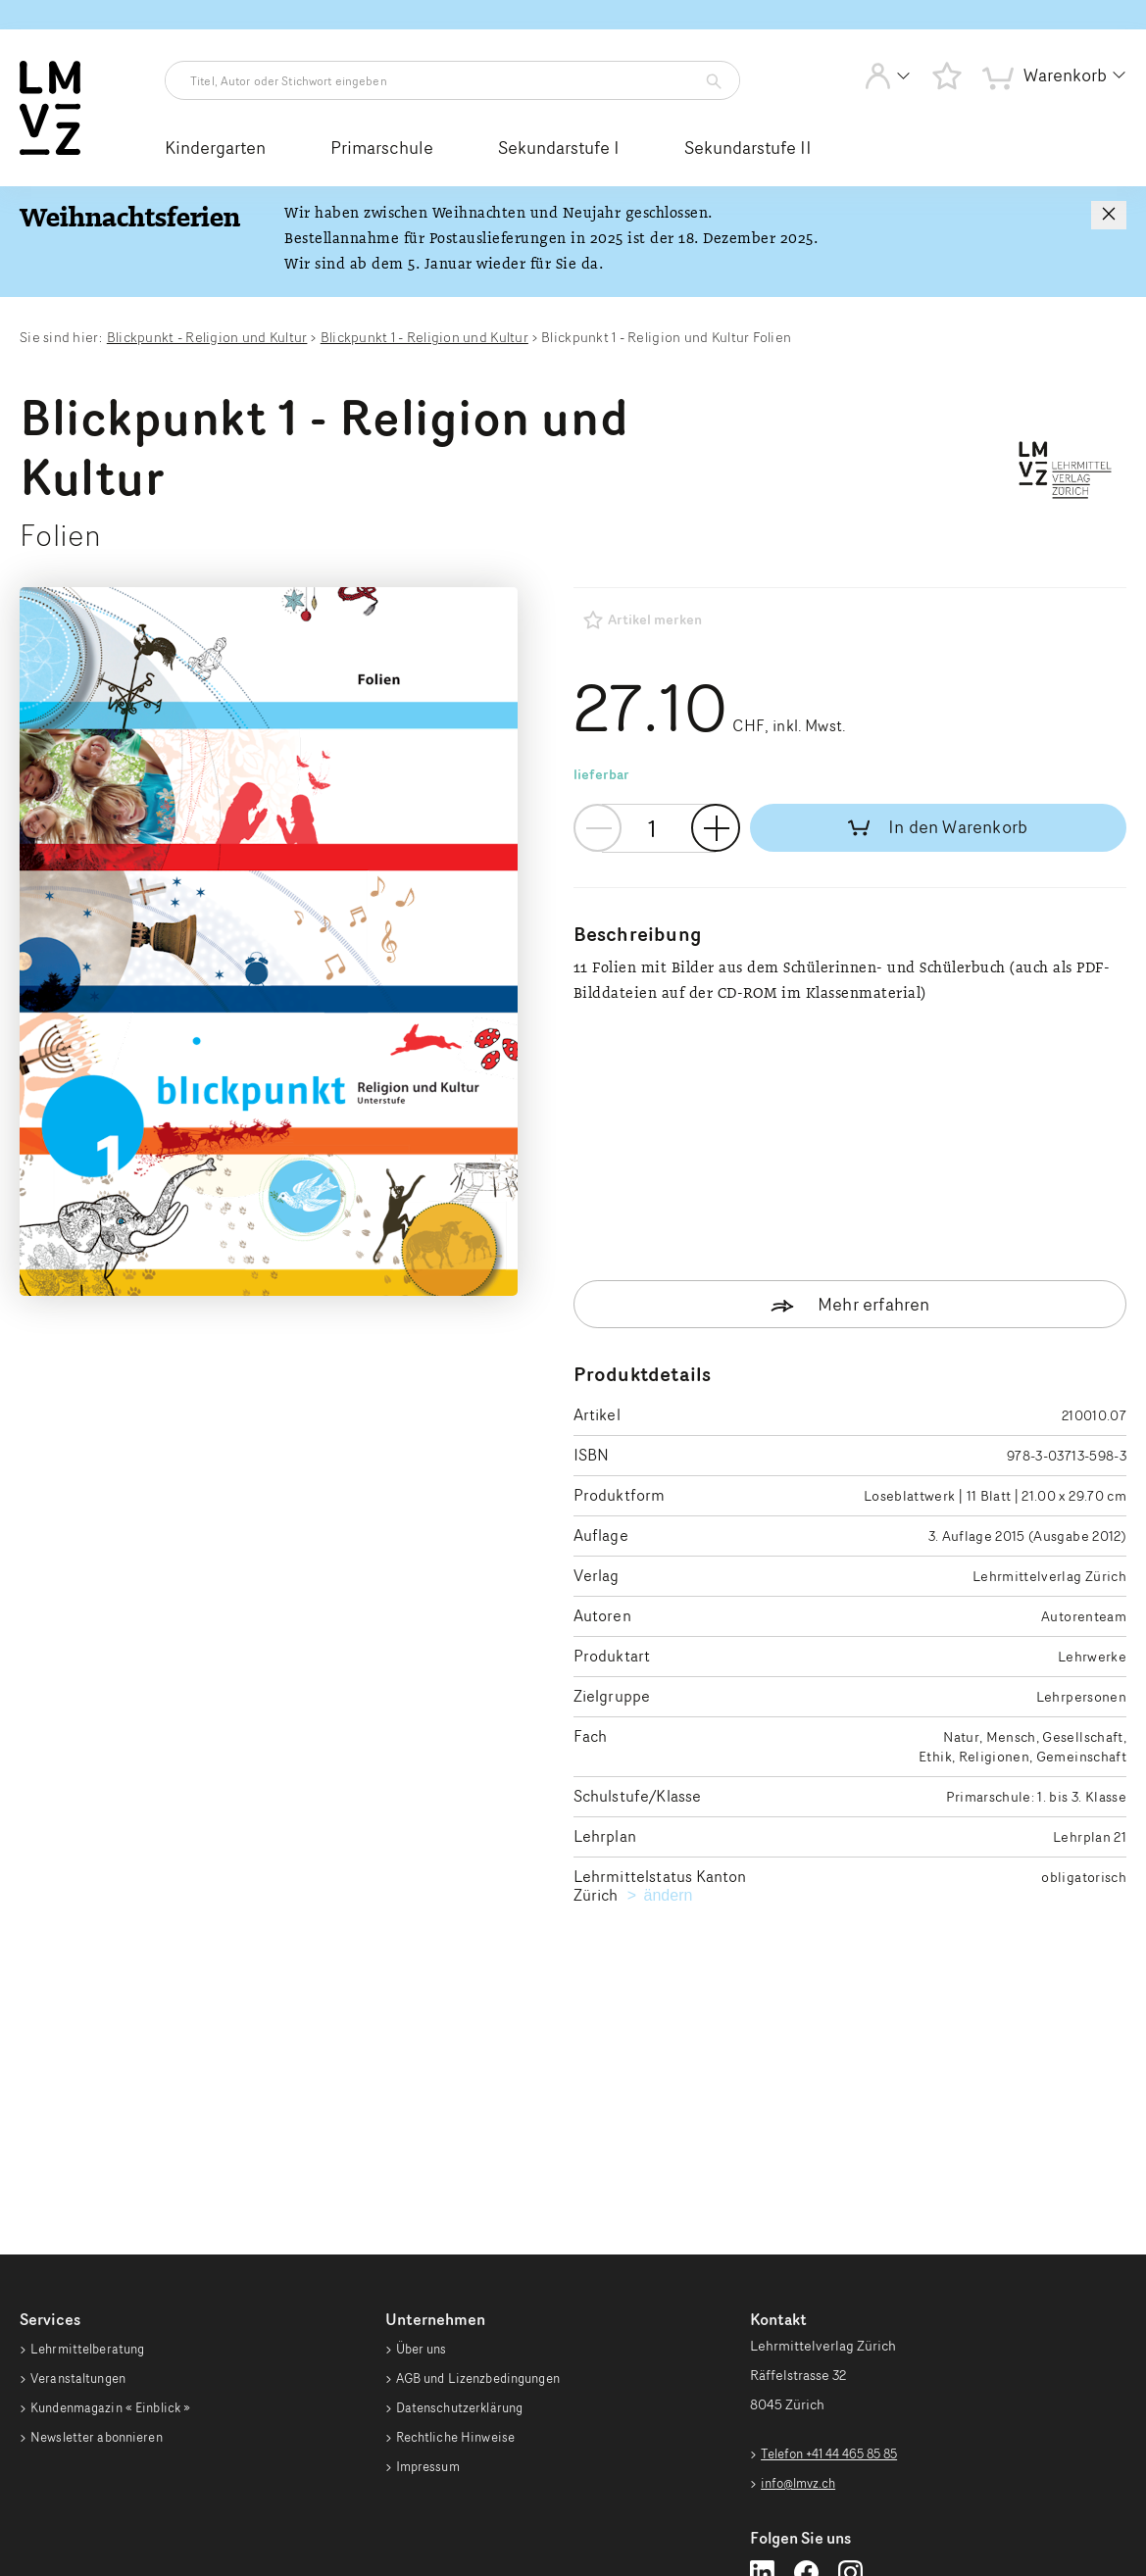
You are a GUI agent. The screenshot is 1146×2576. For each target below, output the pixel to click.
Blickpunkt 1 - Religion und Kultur (424, 336)
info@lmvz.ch (801, 2244)
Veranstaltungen (82, 2153)
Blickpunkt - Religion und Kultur (207, 336)
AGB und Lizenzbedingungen (486, 2153)
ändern (668, 1656)
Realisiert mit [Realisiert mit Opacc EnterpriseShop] (1031, 2521)
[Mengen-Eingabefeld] (659, 828)
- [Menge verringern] (598, 828)
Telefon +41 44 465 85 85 (837, 2214)
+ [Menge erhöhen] (715, 828)
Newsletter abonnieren (102, 2231)
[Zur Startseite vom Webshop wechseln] (50, 151)
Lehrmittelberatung (92, 2115)
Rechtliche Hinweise (460, 2231)
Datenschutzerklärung (465, 2193)
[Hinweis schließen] (1108, 215)
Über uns (424, 2115)
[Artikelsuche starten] (709, 81)
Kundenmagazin (117, 2193)
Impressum (430, 2270)
